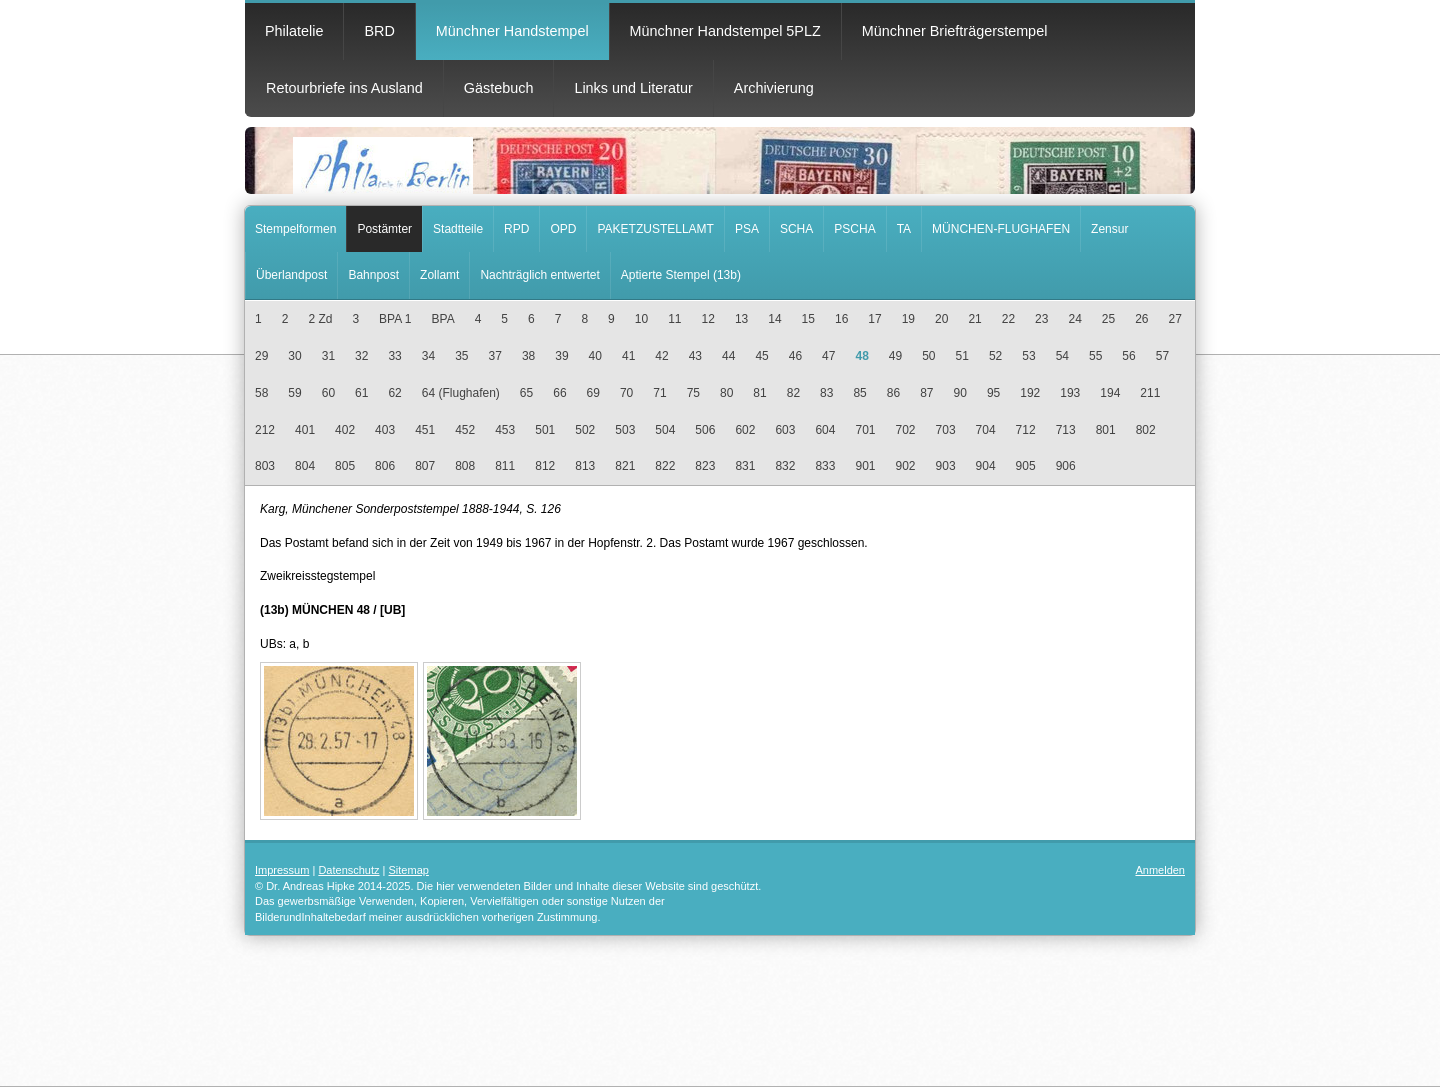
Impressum (282, 870)
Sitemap (409, 870)
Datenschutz (348, 870)
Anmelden (1160, 870)
